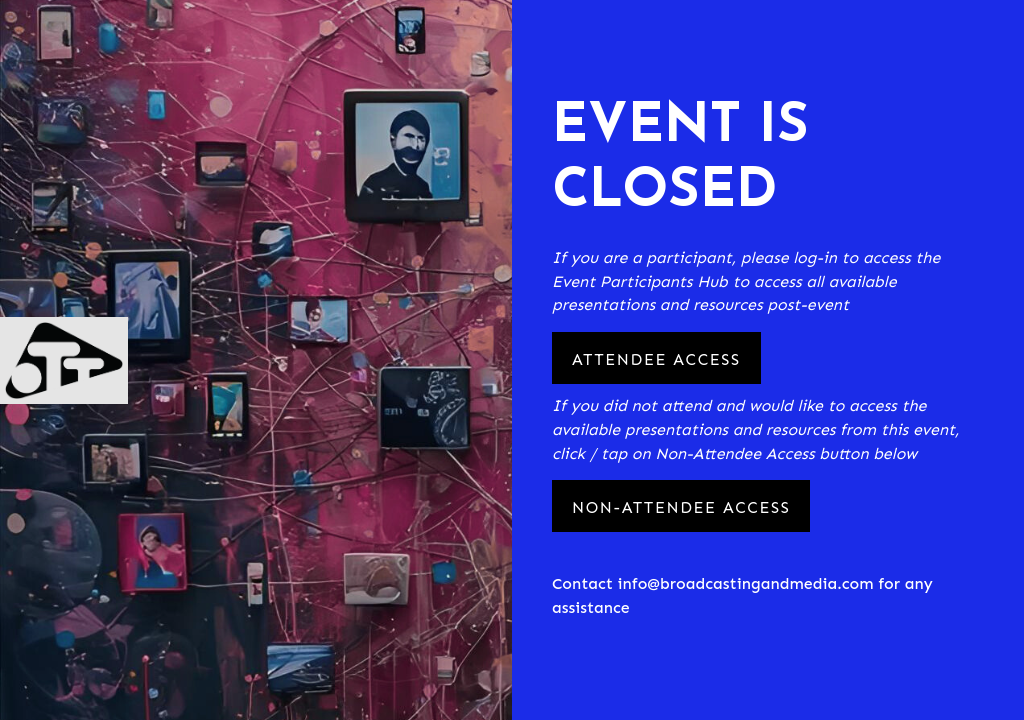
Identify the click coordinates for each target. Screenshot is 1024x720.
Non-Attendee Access (681, 507)
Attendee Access (656, 359)
